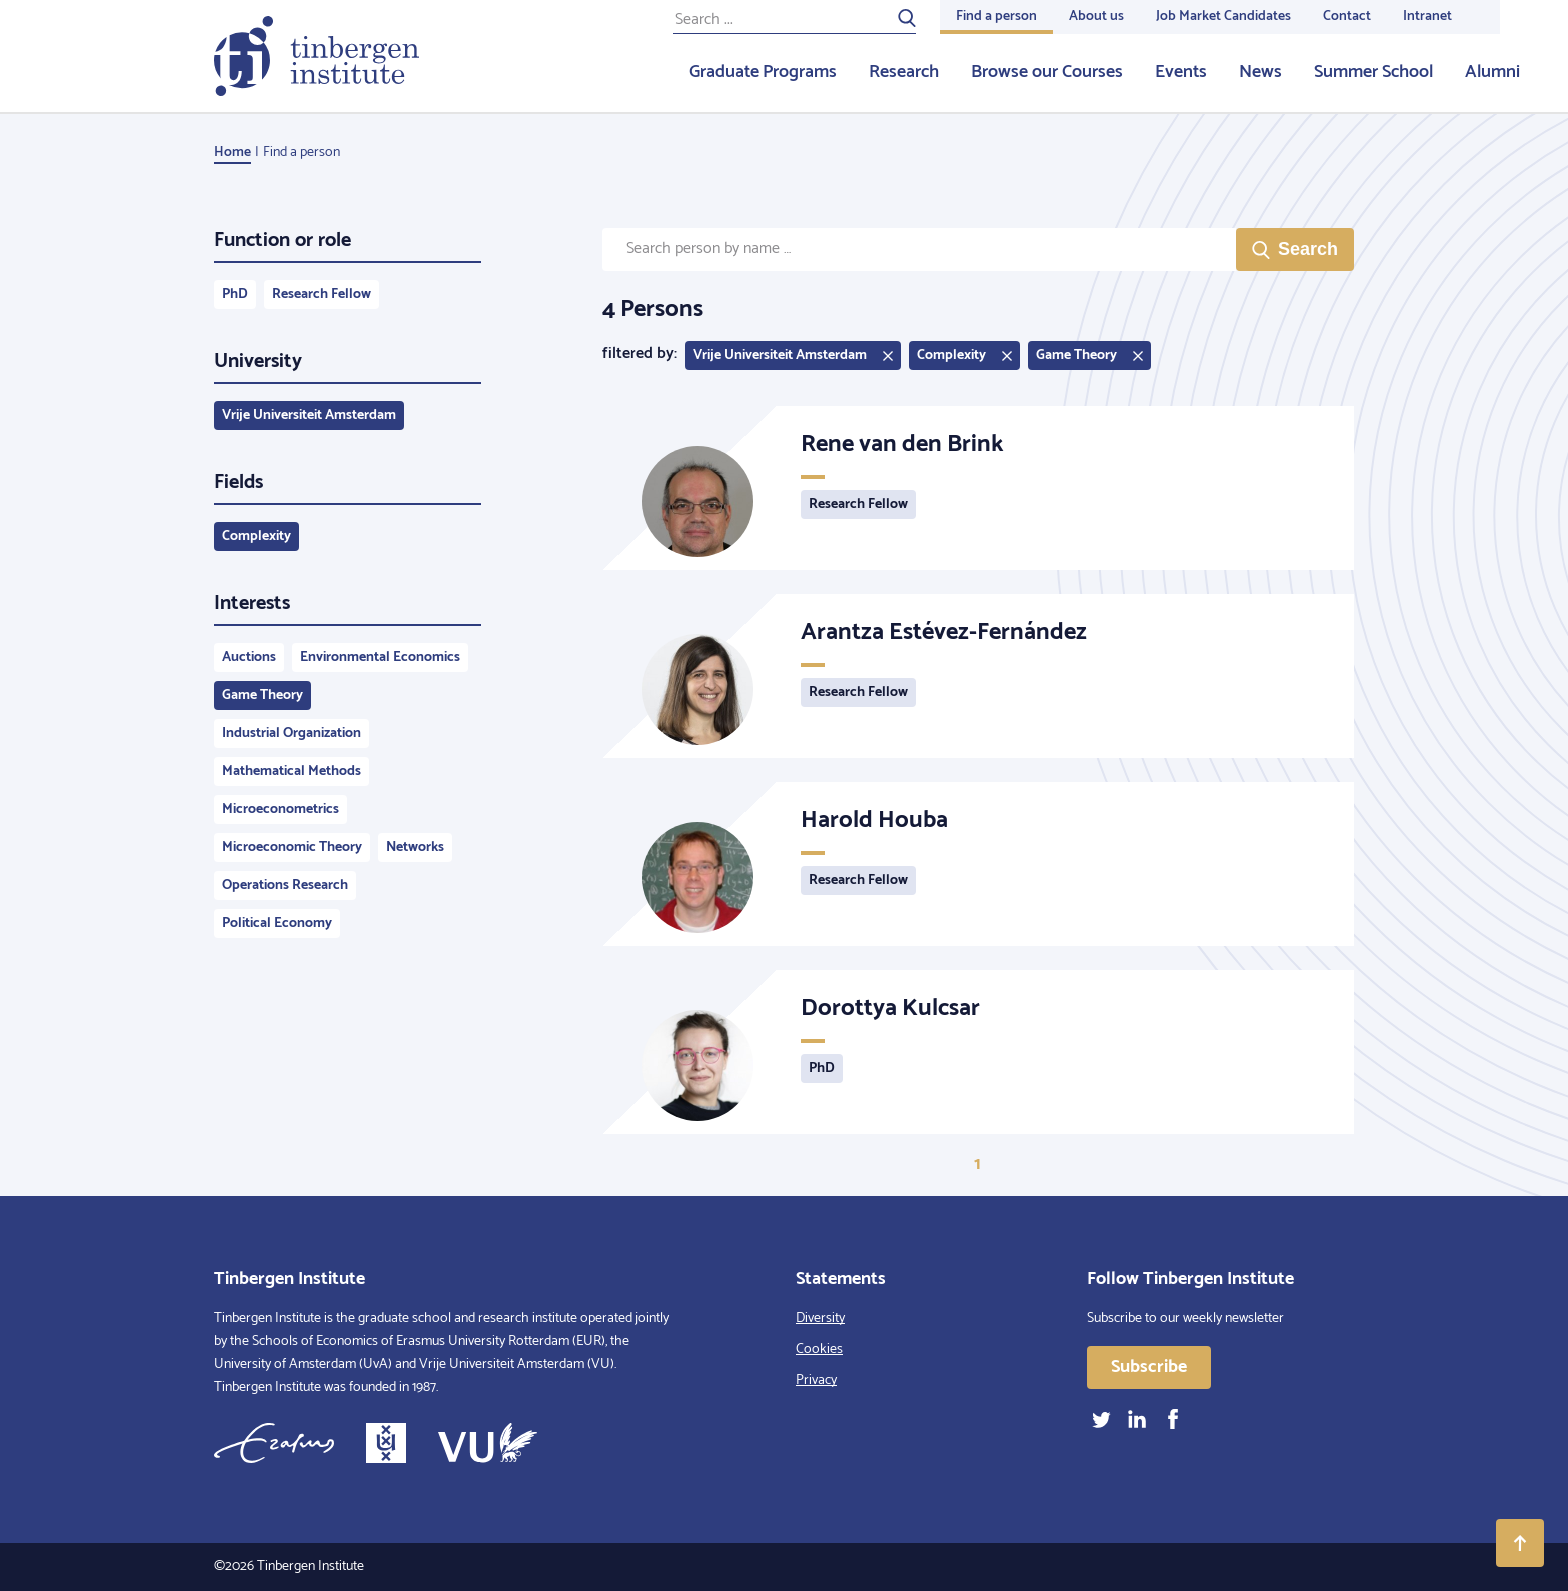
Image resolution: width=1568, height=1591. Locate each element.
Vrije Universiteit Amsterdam (309, 415)
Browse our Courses (1047, 72)
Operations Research (285, 885)
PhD (235, 294)
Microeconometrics (280, 809)
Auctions (249, 657)
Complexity (256, 536)
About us (1096, 16)
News (1260, 72)
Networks (415, 847)
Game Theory (262, 695)
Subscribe (1149, 1367)
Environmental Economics (380, 657)
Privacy (816, 1380)
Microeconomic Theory (292, 847)
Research (904, 72)
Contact (1347, 16)
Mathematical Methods (291, 771)
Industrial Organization (291, 733)
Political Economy (277, 923)
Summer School (1373, 72)
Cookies (819, 1349)
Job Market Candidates (1223, 16)
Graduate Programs (763, 72)
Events (1181, 72)
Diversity (820, 1318)
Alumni (1492, 72)
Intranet (1427, 16)
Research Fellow (321, 294)
